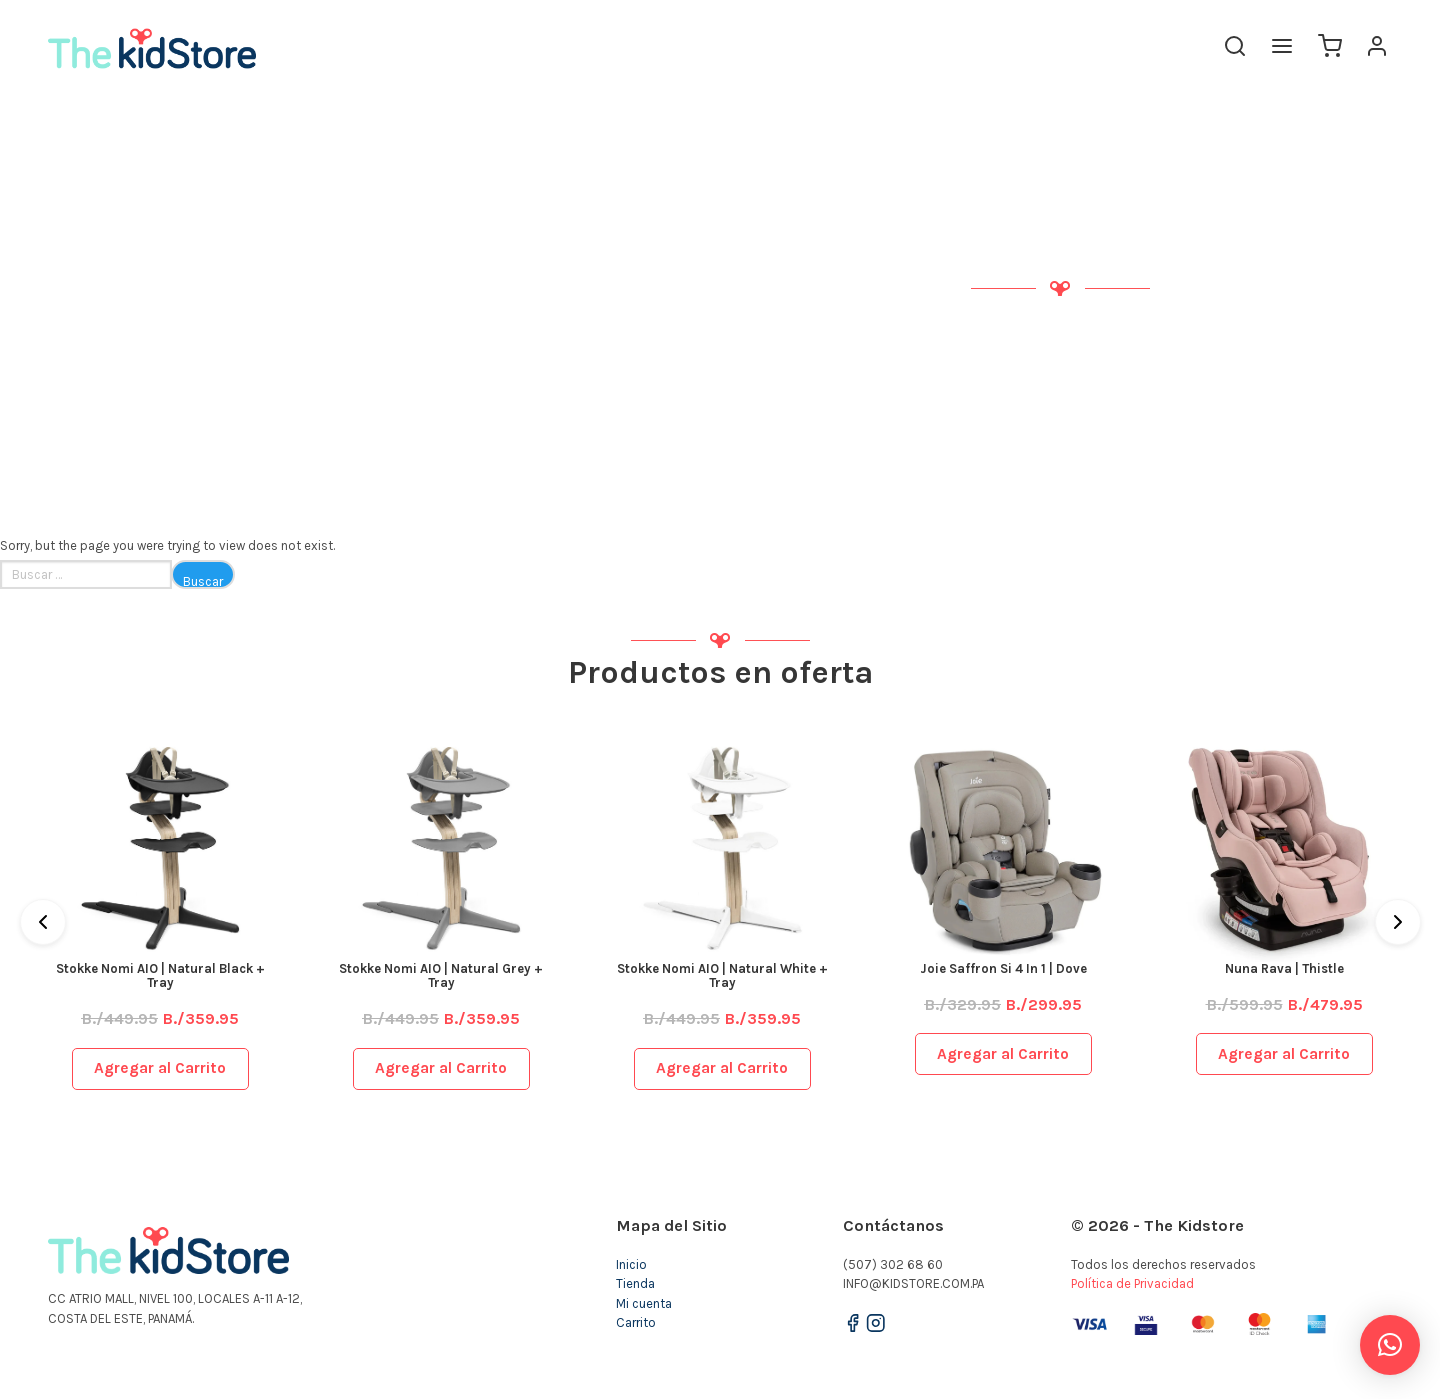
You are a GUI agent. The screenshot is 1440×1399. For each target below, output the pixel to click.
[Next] (1398, 922)
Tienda (635, 1283)
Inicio (631, 1264)
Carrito (636, 1322)
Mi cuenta (644, 1303)
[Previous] (43, 922)
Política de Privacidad (1132, 1283)
